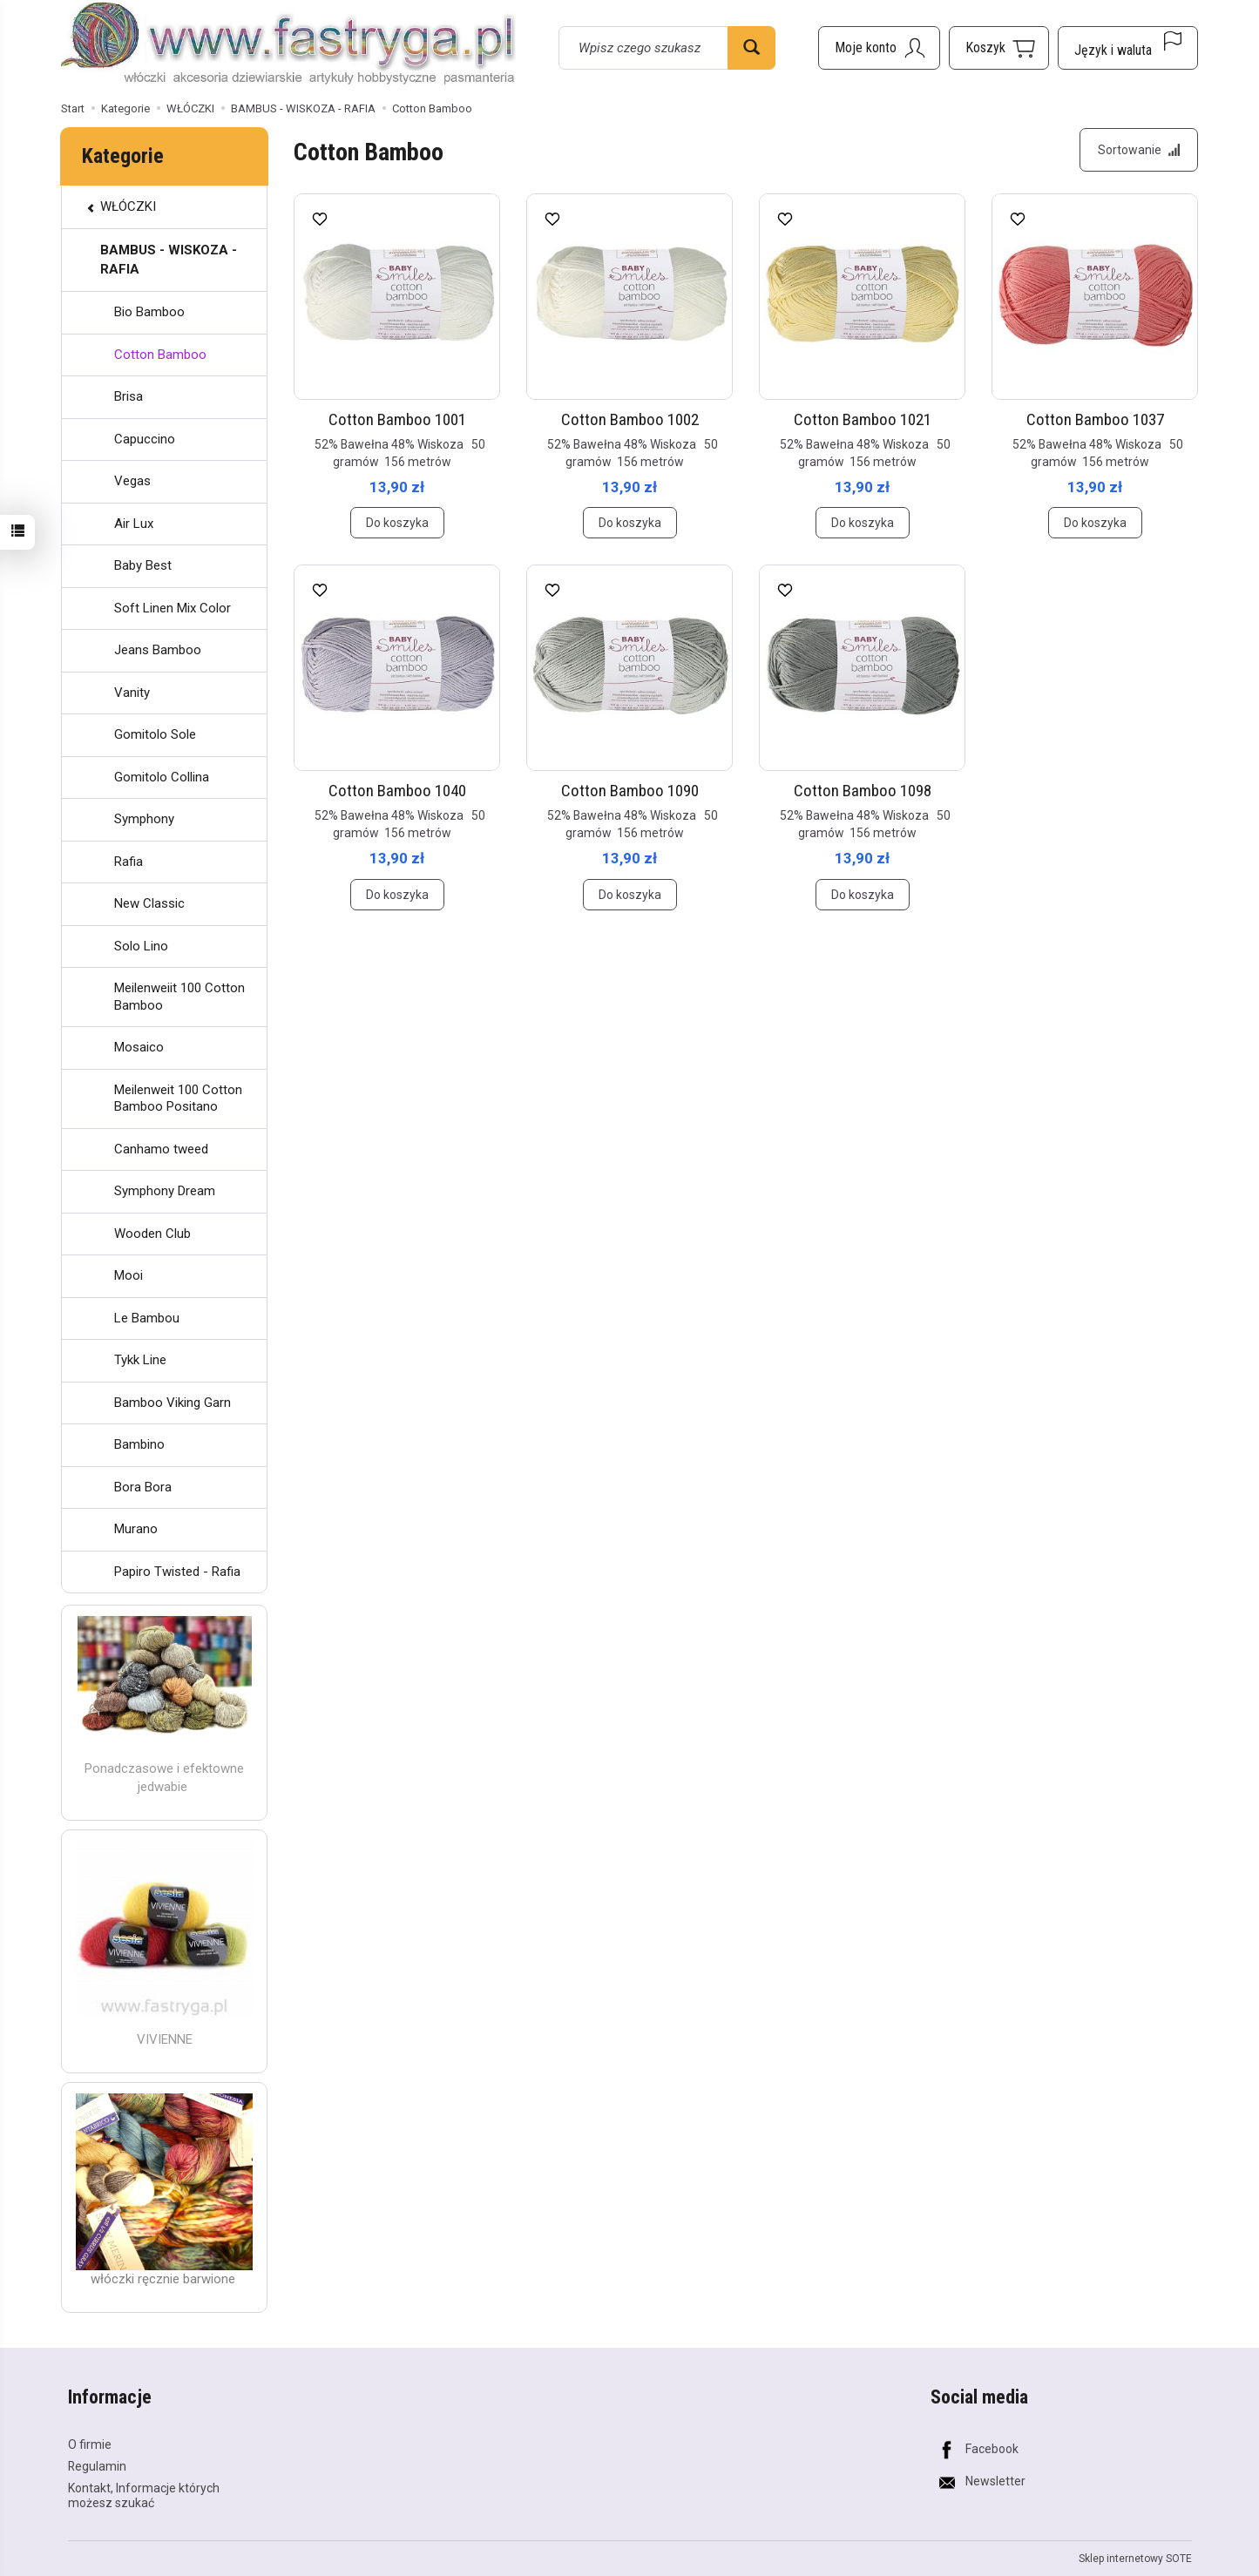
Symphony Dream (164, 1191)
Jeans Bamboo (157, 650)
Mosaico (139, 1047)
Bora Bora (143, 1487)
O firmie (90, 2444)
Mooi (128, 1275)
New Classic (149, 903)
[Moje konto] (879, 48)
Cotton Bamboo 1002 (630, 419)
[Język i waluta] (1128, 48)
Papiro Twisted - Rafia (177, 1571)
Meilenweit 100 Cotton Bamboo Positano (178, 1098)
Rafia (128, 861)
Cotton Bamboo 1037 (1095, 419)
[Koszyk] (999, 48)
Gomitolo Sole (155, 734)
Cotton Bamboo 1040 (397, 791)
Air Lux (133, 523)
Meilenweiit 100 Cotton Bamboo (179, 996)
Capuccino (144, 439)
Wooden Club (152, 1233)
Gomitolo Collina (161, 777)
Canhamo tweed (161, 1149)
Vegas (132, 481)
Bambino (139, 1444)
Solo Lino (141, 946)
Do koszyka (397, 523)
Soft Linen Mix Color (172, 608)
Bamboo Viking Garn (172, 1402)
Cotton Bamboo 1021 (862, 419)
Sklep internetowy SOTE (1135, 2558)
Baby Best (143, 565)
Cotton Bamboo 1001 (397, 419)
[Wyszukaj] (751, 48)
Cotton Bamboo (160, 354)
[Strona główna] (288, 45)
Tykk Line (140, 1360)
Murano (136, 1529)
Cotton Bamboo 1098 (862, 791)
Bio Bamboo (149, 312)
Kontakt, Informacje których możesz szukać (144, 2495)
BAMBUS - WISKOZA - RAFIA (168, 259)
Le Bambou (146, 1318)
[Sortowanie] (1139, 150)
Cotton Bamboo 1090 (630, 791)
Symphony (144, 819)
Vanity (132, 692)
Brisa (128, 396)
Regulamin (97, 2466)
